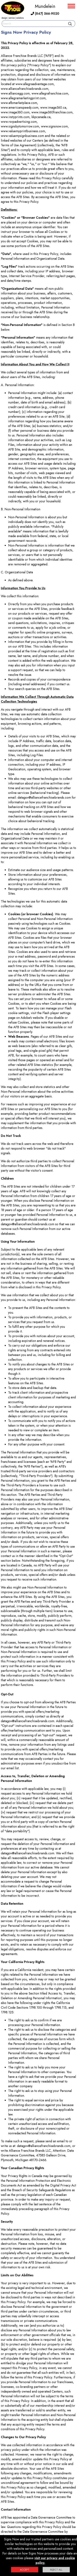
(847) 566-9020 (45, 13)
